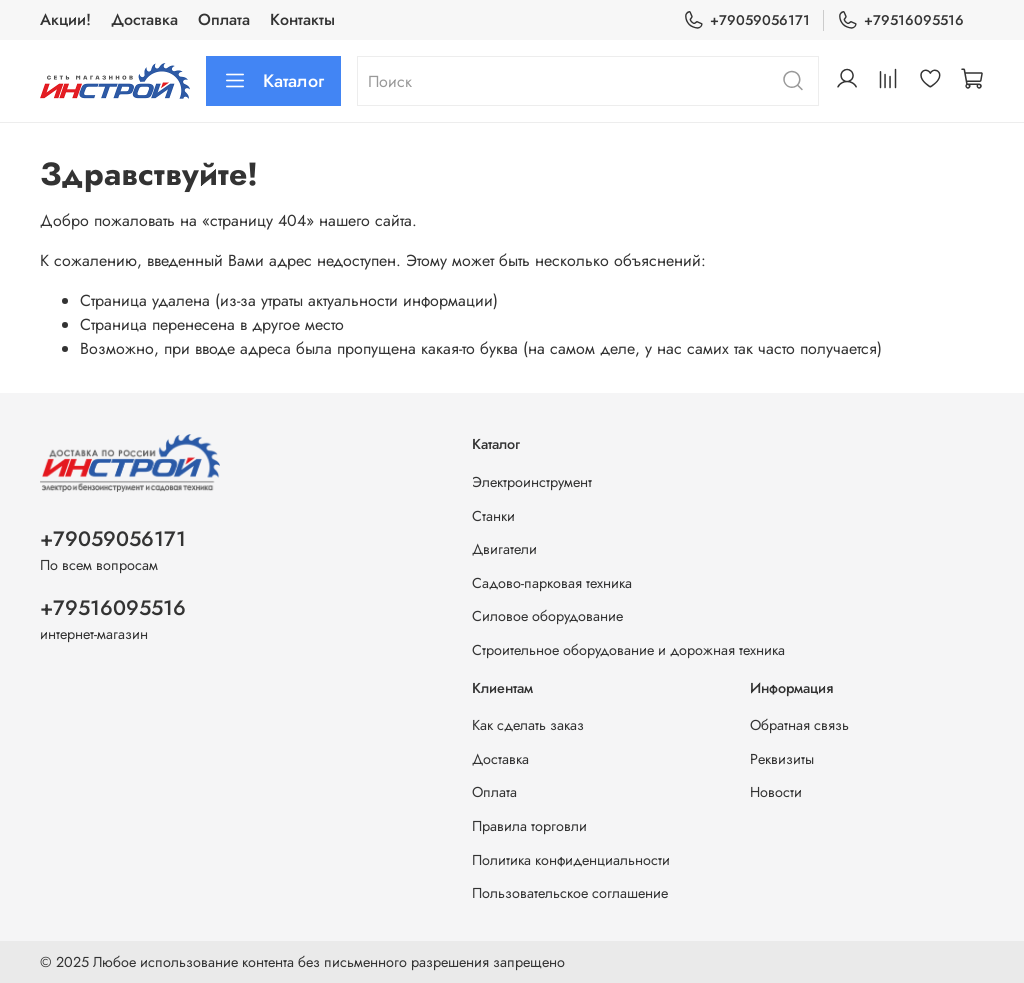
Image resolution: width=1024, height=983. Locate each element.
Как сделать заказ (528, 725)
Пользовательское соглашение (570, 893)
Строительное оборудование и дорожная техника (628, 650)
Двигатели (504, 549)
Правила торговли (529, 826)
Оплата (224, 19)
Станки (493, 516)
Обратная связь (799, 725)
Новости (776, 792)
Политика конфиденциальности (571, 860)
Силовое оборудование (547, 616)
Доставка (144, 19)
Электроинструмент (532, 482)
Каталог (273, 81)
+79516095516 (900, 20)
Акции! (65, 19)
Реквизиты (782, 759)
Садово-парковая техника (552, 583)
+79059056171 (746, 20)
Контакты (302, 19)
